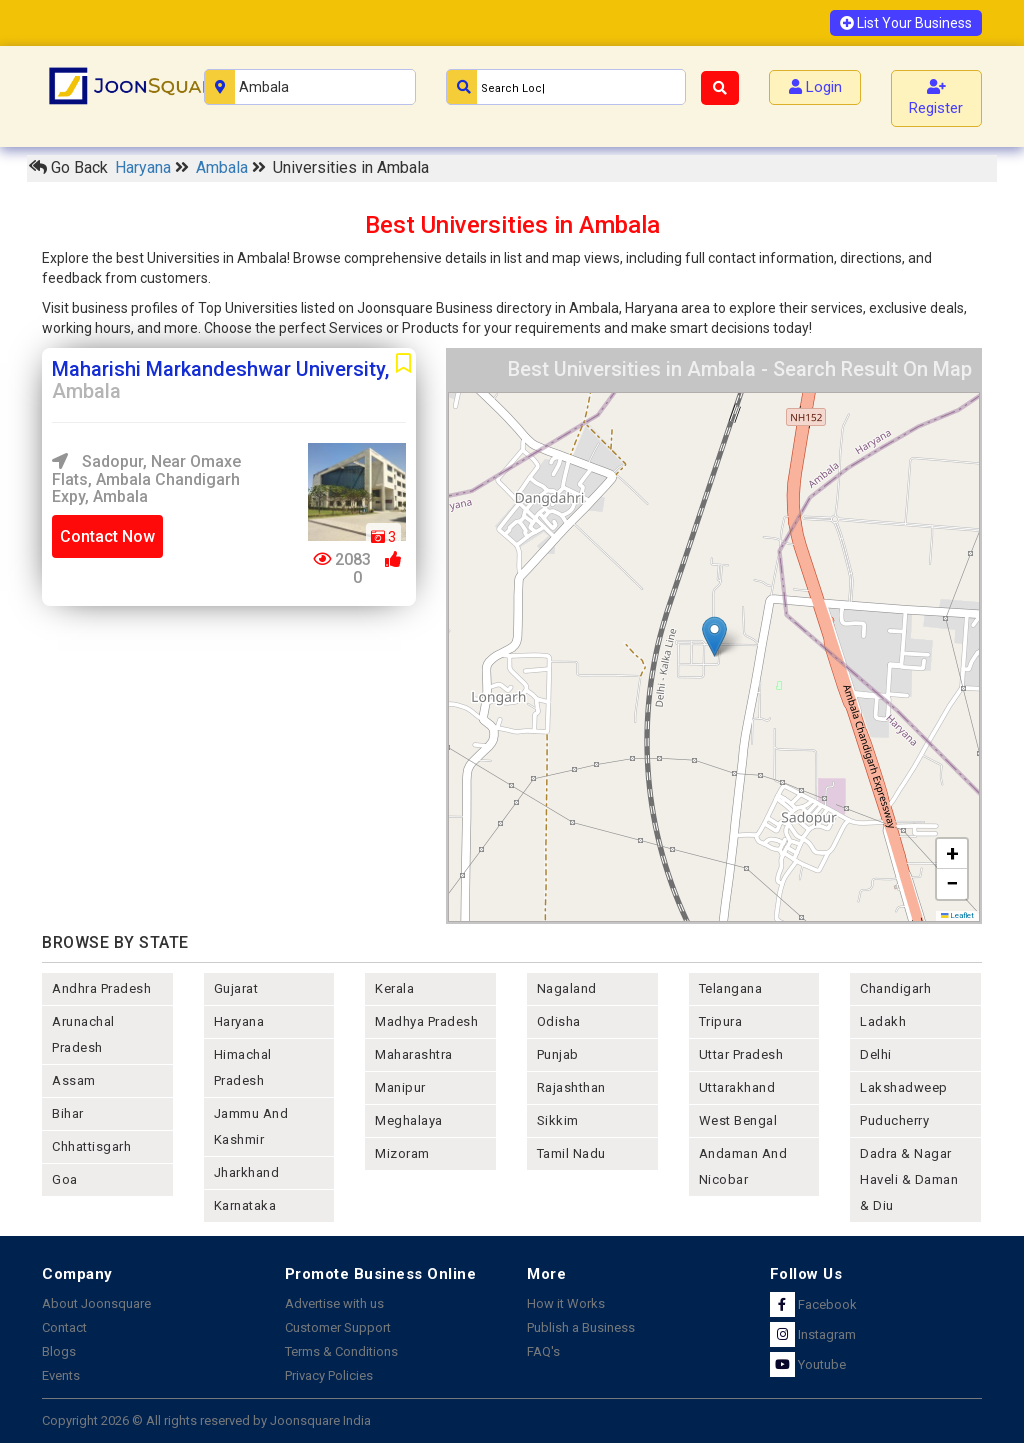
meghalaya (409, 1120)
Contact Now (107, 536)
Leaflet (957, 915)
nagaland (567, 988)
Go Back (68, 167)
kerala (394, 988)
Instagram (813, 1334)
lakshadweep (904, 1087)
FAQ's (543, 1351)
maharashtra (414, 1054)
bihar (68, 1113)
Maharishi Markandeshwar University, (220, 380)
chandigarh (895, 988)
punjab (558, 1054)
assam (74, 1080)
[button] (714, 636)
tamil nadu (571, 1153)
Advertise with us (334, 1303)
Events (61, 1375)
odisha (559, 1021)
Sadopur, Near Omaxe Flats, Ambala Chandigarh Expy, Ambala (146, 479)
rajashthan (571, 1087)
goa (65, 1179)
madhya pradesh (426, 1021)
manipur (400, 1087)
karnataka (245, 1205)
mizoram (402, 1153)
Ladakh (883, 1021)
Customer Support (338, 1327)
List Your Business (906, 23)
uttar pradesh (741, 1054)
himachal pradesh (243, 1067)
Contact (64, 1327)
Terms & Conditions (341, 1351)
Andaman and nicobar (743, 1166)
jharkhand (247, 1172)
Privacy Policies (329, 1375)
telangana (731, 988)
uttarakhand (737, 1087)
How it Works (566, 1303)
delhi (876, 1054)
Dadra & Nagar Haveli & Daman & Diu (909, 1179)
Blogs (59, 1351)
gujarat (236, 988)
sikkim (558, 1120)
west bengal (738, 1120)
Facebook (813, 1304)
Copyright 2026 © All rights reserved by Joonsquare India (206, 1420)
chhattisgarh (91, 1146)
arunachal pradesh (83, 1034)
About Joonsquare (96, 1303)
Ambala (224, 167)
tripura (721, 1021)
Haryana (145, 167)
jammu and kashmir (251, 1126)
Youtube (808, 1364)
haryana (239, 1021)
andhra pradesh (101, 988)
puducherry (894, 1120)
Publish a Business (581, 1327)
